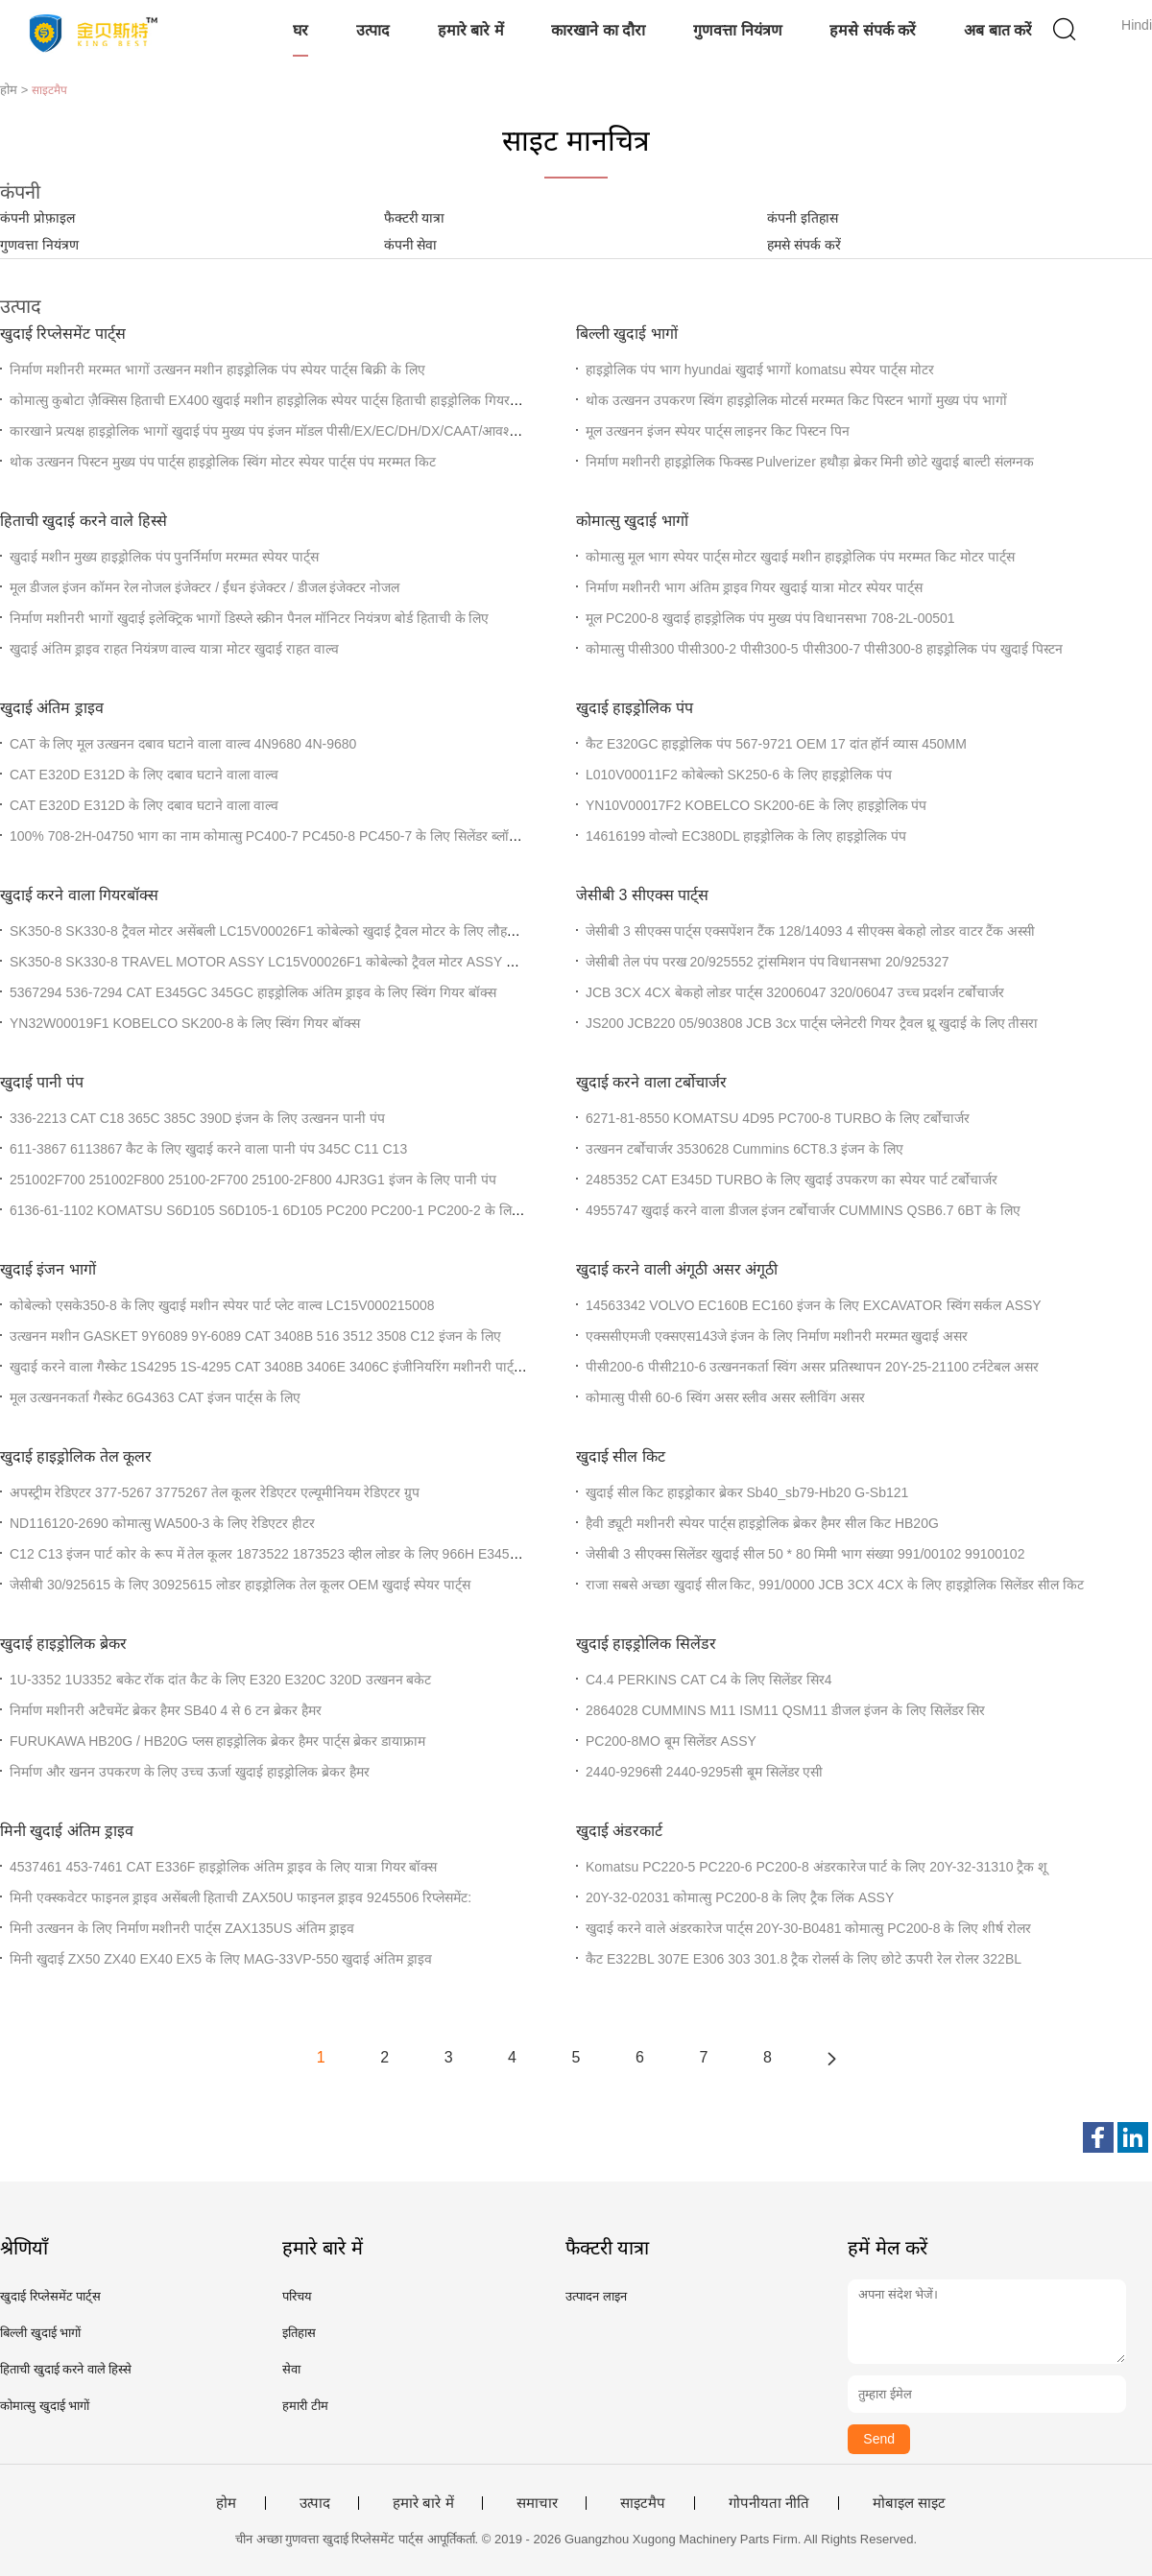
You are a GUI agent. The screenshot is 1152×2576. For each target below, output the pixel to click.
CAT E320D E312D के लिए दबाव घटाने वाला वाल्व (144, 774)
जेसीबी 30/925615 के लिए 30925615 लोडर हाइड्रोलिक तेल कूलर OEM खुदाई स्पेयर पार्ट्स (240, 1584)
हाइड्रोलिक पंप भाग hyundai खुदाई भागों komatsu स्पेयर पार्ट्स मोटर (760, 369)
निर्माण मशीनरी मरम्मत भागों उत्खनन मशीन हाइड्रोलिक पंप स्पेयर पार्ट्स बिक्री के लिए (217, 369)
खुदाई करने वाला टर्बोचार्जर (651, 1082)
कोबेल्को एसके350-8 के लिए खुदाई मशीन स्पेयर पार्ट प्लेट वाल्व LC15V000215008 (222, 1305)
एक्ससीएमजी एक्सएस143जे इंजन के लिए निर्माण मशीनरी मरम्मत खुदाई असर (777, 1336)
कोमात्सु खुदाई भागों (632, 521)
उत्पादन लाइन (596, 2296)
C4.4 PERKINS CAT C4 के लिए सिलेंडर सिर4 (709, 1679)
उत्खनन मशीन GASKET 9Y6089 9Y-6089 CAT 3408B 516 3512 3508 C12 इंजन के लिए (255, 1336)
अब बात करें (998, 30)
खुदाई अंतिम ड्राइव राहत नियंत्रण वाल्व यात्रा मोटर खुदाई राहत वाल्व (174, 648)
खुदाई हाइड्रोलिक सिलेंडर (646, 1643)
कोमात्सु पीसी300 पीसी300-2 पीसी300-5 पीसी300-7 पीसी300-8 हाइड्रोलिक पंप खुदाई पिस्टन (824, 648)
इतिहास (299, 2333)
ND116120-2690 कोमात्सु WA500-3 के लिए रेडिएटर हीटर (162, 1523)
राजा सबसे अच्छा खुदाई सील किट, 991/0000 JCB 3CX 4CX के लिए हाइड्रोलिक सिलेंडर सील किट (835, 1584)
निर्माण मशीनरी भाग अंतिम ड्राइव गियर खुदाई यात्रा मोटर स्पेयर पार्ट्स (754, 587)
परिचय (297, 2296)
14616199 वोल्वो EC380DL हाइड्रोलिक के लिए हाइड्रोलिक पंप (746, 836)
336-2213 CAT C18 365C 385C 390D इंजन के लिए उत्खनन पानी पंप (197, 1118)
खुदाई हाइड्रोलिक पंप (634, 708)
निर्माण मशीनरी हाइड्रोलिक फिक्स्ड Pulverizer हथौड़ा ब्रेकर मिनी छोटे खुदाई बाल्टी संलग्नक (810, 461)
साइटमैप (642, 2503)
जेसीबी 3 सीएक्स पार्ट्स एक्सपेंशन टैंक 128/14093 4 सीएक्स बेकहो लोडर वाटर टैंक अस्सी (810, 931)
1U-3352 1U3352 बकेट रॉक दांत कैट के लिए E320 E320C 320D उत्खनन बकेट (220, 1679)
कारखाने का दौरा (598, 30)
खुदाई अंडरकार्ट (619, 1831)
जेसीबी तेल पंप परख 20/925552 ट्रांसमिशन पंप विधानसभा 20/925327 (767, 961)
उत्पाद (373, 30)
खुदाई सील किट (620, 1456)
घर (300, 30)
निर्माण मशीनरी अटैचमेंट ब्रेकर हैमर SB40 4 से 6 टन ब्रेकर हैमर (166, 1710)
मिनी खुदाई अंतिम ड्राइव (66, 1831)
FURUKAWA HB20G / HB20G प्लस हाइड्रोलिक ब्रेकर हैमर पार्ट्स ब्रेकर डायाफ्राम (217, 1741)
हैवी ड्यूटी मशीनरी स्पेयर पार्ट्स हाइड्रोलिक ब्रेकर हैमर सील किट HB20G (762, 1523)
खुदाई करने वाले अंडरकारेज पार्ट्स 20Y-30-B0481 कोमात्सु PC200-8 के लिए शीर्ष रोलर (808, 1928)
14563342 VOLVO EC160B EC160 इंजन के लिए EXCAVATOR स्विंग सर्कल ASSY (814, 1305)
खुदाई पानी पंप (42, 1082)
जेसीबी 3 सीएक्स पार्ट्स (642, 895)
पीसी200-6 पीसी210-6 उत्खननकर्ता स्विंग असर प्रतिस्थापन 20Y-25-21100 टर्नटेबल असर (812, 1366)
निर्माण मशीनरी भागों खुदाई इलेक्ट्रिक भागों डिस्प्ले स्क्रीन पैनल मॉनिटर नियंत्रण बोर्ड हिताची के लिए (249, 618)
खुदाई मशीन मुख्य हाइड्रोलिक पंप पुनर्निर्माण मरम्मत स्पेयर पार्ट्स (164, 556)
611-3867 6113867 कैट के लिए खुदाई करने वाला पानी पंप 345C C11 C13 (208, 1149)
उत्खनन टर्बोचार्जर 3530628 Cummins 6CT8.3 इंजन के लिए (744, 1149)
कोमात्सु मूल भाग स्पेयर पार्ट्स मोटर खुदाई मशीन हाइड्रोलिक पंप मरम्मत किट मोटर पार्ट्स (800, 556)
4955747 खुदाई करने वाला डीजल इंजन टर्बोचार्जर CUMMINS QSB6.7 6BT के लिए (803, 1210)
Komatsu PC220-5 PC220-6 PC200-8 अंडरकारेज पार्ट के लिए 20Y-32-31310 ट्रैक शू (816, 1866)
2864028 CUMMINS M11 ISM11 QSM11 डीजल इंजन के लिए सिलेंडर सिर (785, 1710)
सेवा (291, 2369)
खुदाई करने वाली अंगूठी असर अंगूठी (677, 1269)
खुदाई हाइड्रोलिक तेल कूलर (76, 1456)
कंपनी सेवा (411, 244)
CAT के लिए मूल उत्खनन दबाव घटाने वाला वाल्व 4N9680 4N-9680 (183, 743)
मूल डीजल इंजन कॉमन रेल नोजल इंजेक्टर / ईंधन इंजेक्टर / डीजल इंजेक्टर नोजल (204, 587)
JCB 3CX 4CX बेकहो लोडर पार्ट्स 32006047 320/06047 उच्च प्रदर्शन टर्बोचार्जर (795, 992)
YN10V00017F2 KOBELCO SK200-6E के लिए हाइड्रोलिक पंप (756, 805)
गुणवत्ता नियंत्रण (737, 30)
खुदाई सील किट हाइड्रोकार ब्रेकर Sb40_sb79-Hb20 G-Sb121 (747, 1492)
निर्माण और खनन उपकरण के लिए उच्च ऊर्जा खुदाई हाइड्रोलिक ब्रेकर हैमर (190, 1771)
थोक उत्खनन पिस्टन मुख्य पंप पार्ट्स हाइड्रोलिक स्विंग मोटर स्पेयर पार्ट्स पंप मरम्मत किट (223, 461)
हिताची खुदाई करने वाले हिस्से (83, 521)
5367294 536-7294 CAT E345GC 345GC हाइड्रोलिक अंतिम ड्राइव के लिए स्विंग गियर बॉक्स (253, 992)
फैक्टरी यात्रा (414, 218)
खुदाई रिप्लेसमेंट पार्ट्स (63, 333)
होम (226, 2503)
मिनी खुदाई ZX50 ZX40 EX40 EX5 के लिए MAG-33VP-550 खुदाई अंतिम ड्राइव (221, 1959)
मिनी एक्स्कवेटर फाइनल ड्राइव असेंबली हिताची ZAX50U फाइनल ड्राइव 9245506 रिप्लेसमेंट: (240, 1897)
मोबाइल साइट (909, 2503)
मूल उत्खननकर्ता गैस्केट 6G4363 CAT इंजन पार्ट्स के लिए (155, 1397)
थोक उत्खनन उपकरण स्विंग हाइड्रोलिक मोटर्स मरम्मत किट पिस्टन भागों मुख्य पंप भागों (796, 400)
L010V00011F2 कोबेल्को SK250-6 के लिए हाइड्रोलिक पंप (739, 774)
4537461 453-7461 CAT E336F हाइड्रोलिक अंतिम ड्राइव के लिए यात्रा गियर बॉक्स (223, 1866)
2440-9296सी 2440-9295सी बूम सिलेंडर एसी (704, 1771)
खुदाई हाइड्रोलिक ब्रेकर (63, 1643)
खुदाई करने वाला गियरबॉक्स (79, 895)
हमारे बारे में (471, 30)
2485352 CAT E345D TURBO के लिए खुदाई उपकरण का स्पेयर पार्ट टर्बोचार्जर (791, 1179)
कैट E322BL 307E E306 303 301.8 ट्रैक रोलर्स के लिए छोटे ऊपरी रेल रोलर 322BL (803, 1959)
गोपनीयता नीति (769, 2503)
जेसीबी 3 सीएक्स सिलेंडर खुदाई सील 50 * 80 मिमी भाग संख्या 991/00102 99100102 (805, 1554)
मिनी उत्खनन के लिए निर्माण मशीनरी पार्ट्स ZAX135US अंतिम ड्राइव (182, 1928)
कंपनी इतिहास (802, 218)
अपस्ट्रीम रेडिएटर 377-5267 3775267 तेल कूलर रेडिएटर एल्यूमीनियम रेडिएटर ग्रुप (215, 1492)
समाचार (537, 2503)
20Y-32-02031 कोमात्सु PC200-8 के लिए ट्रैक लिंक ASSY (740, 1897)
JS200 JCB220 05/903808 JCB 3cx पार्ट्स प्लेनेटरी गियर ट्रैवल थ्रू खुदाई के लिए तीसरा (812, 1023)
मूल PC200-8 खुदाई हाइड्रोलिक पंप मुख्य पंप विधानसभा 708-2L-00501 (770, 618)
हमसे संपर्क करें (872, 30)
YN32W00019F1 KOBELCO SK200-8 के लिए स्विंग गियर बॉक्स (185, 1023)
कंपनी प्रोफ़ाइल (37, 218)
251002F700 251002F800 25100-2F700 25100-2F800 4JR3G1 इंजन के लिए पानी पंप (253, 1179)
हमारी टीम (305, 2405)
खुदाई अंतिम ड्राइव (52, 708)
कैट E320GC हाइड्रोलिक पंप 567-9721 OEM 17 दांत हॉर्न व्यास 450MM (776, 743)
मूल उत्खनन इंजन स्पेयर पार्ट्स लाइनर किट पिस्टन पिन (718, 431)
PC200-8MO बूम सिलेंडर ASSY (671, 1741)
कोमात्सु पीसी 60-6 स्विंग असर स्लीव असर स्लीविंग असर (725, 1397)
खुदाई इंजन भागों (48, 1269)
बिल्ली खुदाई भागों (627, 333)
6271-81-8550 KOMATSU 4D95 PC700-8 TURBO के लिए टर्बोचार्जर (778, 1118)
